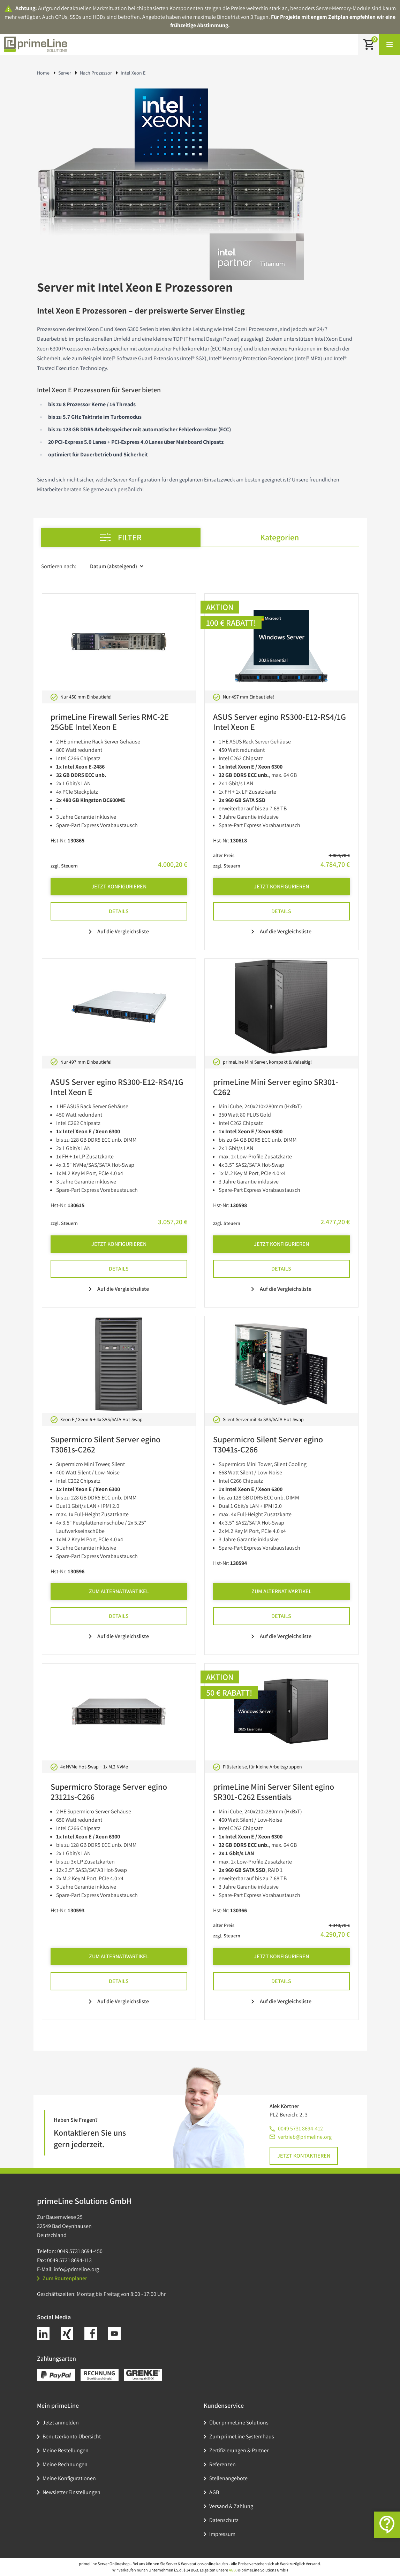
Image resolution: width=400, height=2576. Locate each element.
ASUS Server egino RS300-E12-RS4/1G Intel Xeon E (279, 721)
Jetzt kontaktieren (303, 2155)
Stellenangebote (228, 2478)
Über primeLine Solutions (239, 2422)
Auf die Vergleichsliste (119, 931)
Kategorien (279, 537)
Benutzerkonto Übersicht (72, 2436)
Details (119, 911)
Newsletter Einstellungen (71, 2492)
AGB (214, 2492)
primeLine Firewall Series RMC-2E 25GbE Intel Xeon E (110, 721)
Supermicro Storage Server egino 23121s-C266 (109, 1791)
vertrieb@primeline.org (305, 2137)
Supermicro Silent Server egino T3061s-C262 (105, 1444)
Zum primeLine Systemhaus (241, 2436)
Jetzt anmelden (61, 2422)
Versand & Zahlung (231, 2506)
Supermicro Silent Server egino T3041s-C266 (268, 1444)
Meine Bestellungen (66, 2450)
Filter (121, 537)
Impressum (222, 2534)
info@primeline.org (76, 2269)
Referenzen (222, 2464)
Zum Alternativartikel (119, 1591)
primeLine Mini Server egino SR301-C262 (275, 1086)
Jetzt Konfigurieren (118, 886)
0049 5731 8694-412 (300, 2128)
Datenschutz (224, 2520)
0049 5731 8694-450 (80, 2251)
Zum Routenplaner (62, 2278)
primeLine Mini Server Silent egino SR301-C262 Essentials (273, 1791)
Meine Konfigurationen (69, 2478)
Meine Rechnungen (65, 2464)
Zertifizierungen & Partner (239, 2450)
